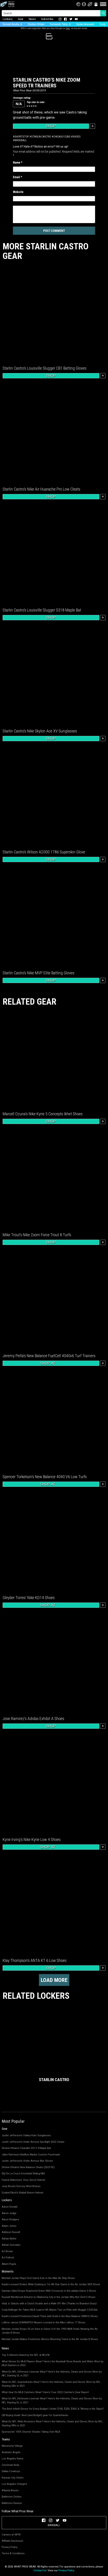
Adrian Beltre (9, 2238)
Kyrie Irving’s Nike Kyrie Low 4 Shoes (32, 1839)
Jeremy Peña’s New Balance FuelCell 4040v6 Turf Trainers (49, 1355)
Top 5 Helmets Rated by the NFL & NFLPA (26, 2355)
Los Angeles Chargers (14, 2484)
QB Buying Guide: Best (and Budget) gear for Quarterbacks (35, 2415)
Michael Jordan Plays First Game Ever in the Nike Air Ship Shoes (38, 2278)
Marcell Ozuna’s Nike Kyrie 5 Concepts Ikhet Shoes (43, 1113)
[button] (96, 4)
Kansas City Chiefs (13, 2477)
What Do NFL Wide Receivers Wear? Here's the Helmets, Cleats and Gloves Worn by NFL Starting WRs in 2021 (52, 2423)
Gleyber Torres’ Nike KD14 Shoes (29, 1597)
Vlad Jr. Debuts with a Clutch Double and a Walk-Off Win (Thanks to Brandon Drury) (49, 2303)
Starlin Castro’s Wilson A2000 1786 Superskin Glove (44, 852)
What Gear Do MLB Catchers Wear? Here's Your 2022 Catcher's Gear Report (45, 2392)
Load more (54, 1980)
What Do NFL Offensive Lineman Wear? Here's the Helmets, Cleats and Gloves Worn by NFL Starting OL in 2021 (52, 2373)
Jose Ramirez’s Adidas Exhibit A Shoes (33, 1718)
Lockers (8, 19)
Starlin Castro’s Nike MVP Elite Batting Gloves (38, 973)
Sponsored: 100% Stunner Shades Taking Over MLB (31, 2431)
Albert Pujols (9, 2264)
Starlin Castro (41, 136)
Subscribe (47, 19)
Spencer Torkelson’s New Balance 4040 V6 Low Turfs (45, 1476)
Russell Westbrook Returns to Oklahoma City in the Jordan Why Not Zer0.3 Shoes (48, 2297)
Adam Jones (9, 2225)
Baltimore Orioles (11, 2496)
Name (17, 162)
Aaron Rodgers (10, 2219)
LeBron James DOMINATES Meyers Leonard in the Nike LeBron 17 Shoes (43, 2322)
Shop (51, 126)
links (68, 28)
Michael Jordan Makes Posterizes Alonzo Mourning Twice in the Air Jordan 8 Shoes (50, 2339)
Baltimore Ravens (12, 2503)
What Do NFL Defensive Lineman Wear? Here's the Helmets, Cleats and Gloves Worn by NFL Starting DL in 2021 (52, 2400)
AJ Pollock (8, 2257)
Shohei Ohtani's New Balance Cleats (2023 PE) (28, 2167)
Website (18, 192)
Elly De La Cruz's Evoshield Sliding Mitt (23, 2173)
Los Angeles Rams (12, 2458)
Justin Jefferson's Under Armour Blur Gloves (27, 2160)
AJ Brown (7, 2251)
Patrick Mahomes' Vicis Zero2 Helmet (23, 2179)
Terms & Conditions (13, 2553)
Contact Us (39, 2570)
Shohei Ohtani (36, 24)
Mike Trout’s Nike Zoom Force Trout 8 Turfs (37, 1234)
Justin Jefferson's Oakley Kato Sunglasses (26, 2135)
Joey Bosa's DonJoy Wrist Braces (21, 2186)
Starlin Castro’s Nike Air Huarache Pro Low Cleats (41, 489)
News (32, 19)
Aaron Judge (9, 2213)
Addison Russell (11, 2232)
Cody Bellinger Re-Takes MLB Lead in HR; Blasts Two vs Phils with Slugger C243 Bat (50, 2309)
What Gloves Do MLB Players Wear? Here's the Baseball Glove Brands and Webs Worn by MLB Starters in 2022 (52, 2363)
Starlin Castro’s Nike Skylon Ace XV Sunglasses (40, 731)
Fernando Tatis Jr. (60, 24)
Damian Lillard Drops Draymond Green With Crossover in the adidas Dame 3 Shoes (49, 2290)
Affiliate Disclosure (12, 2540)
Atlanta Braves (10, 2490)
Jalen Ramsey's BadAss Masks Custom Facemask (31, 2154)
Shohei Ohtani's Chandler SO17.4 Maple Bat (26, 2148)
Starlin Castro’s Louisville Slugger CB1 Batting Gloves (44, 368)
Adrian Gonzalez (11, 2244)
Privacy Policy (9, 2547)
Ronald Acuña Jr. (13, 24)
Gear (20, 19)
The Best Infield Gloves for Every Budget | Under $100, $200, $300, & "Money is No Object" (53, 2408)
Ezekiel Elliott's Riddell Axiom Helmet (22, 2192)
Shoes (77, 136)
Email (17, 177)
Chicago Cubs (61, 136)
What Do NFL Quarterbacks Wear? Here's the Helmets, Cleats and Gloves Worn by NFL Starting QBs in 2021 (51, 2384)
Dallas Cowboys (11, 2471)
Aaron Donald (9, 2206)
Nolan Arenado (85, 24)
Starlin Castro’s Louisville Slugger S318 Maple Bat (42, 610)
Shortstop (22, 136)
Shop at (51, 1363)
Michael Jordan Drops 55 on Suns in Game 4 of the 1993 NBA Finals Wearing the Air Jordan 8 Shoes (50, 2330)
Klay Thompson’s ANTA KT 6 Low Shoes (34, 1960)
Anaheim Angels (11, 2452)
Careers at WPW (11, 2534)
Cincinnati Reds (10, 2465)
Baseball (21, 140)
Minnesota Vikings (12, 2445)
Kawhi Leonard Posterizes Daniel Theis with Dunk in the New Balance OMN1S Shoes (50, 2316)
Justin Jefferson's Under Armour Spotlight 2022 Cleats (33, 2141)
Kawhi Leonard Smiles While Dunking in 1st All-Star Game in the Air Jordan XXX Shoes (51, 2284)
